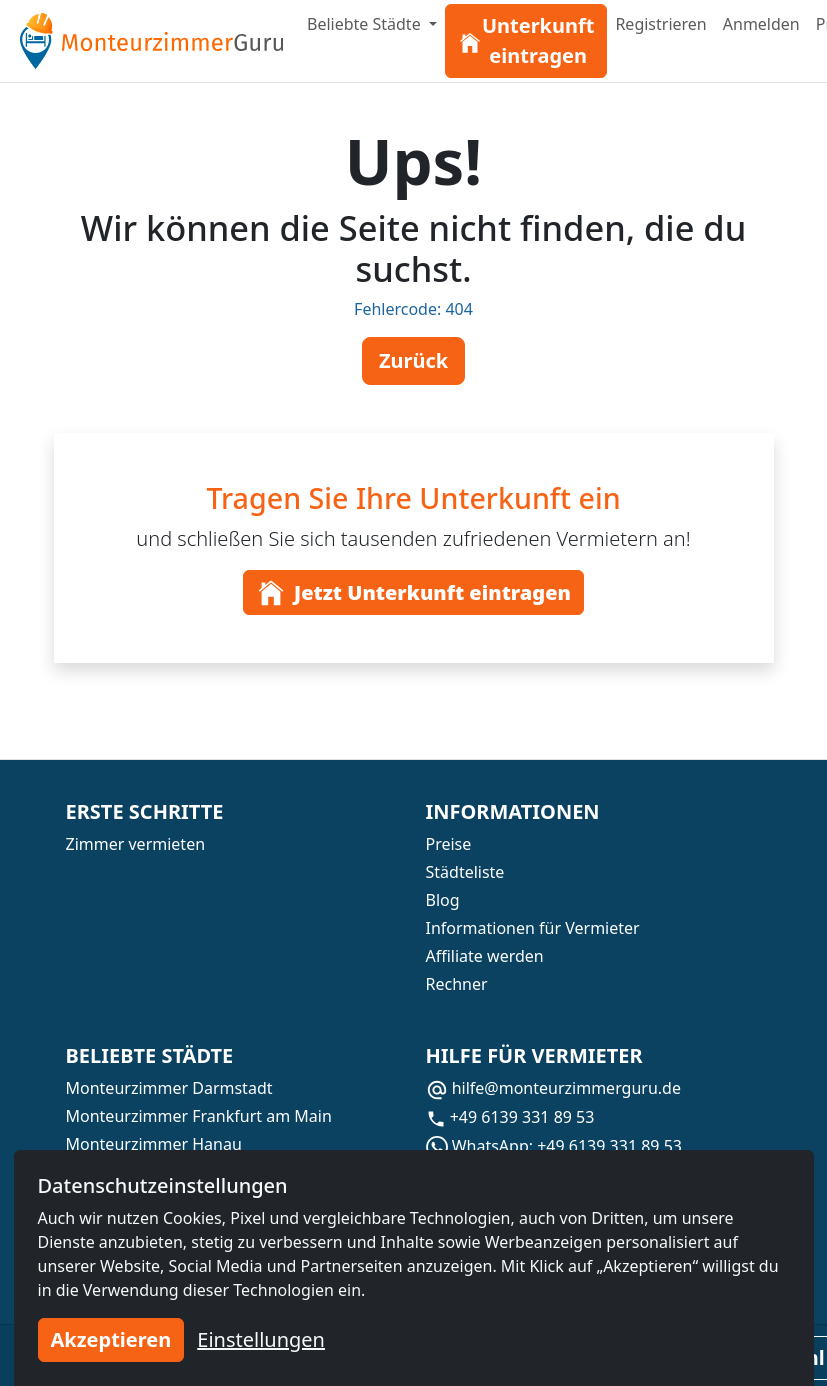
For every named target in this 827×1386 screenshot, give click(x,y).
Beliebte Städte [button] (366, 24)
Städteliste (465, 872)
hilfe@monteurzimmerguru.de (553, 1088)
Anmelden (761, 24)
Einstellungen (261, 1339)
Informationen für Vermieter (533, 928)
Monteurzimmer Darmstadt (169, 1088)
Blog (443, 900)
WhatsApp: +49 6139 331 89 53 (554, 1146)
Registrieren (660, 24)
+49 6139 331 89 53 (510, 1117)
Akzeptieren (111, 1339)
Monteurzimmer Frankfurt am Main (199, 1116)
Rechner (457, 984)
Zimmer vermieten (136, 844)
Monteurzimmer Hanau (154, 1144)
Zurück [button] (413, 360)
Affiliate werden (485, 956)
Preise (449, 844)
